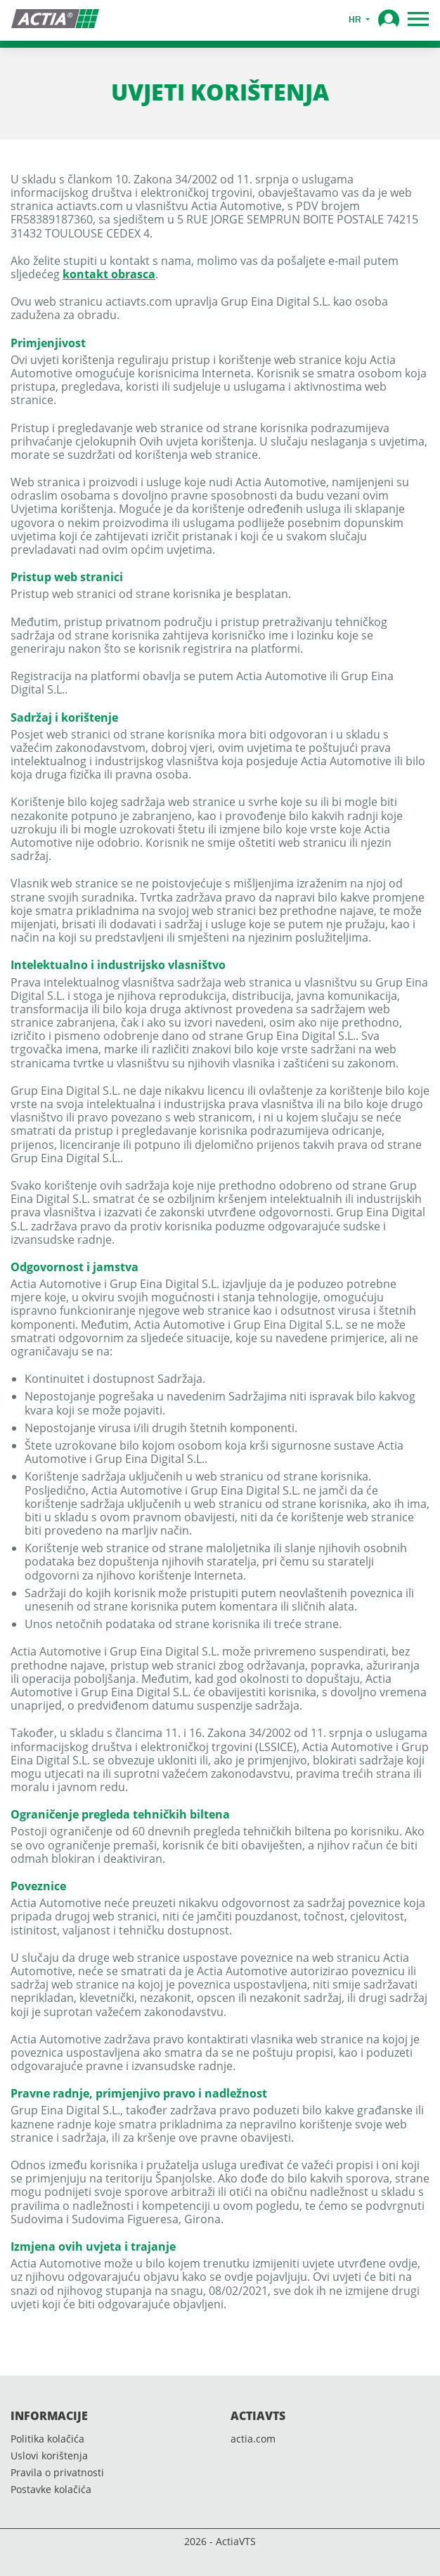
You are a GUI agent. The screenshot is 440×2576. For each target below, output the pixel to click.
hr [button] (356, 20)
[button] (388, 18)
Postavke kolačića (51, 2490)
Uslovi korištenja (49, 2456)
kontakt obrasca (109, 274)
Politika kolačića (47, 2439)
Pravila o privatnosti (57, 2473)
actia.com (253, 2439)
